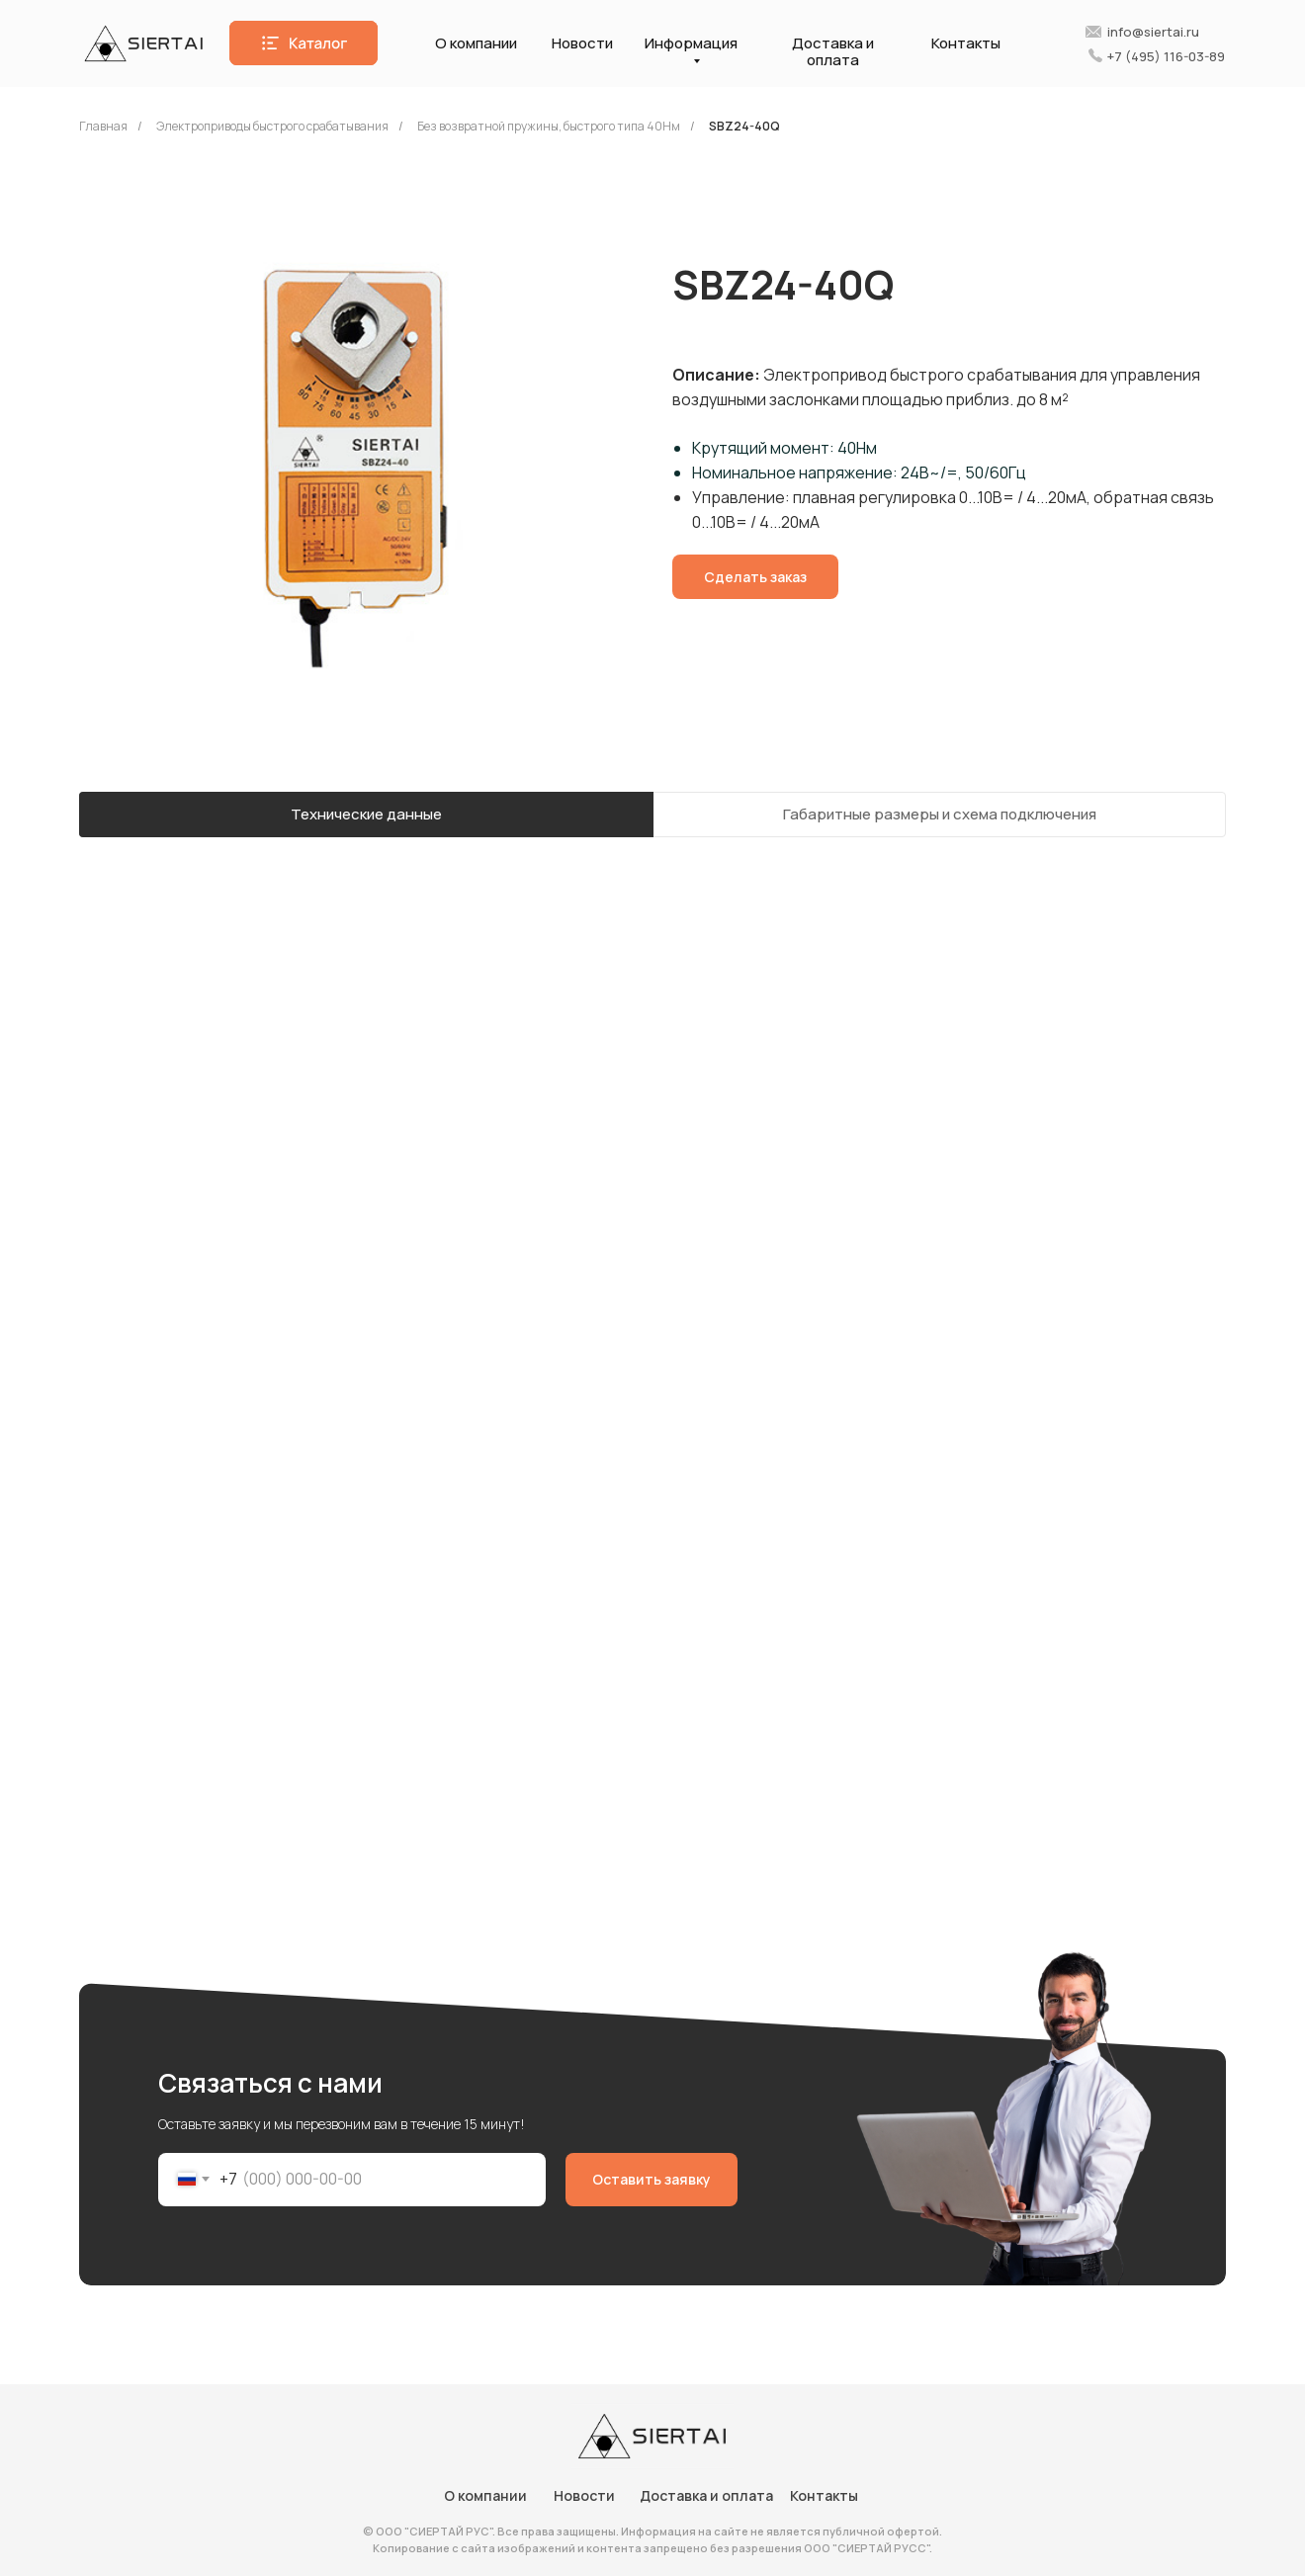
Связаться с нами (270, 2083)
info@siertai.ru (1153, 32)
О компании (476, 43)
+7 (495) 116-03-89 (1166, 56)
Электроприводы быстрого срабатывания (272, 126)
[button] (303, 43)
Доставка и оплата (833, 51)
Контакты (965, 43)
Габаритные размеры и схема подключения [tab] (939, 814)
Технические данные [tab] (366, 814)
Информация (691, 43)
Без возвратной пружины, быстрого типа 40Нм (548, 126)
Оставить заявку (651, 2179)
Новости (582, 43)
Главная (103, 126)
